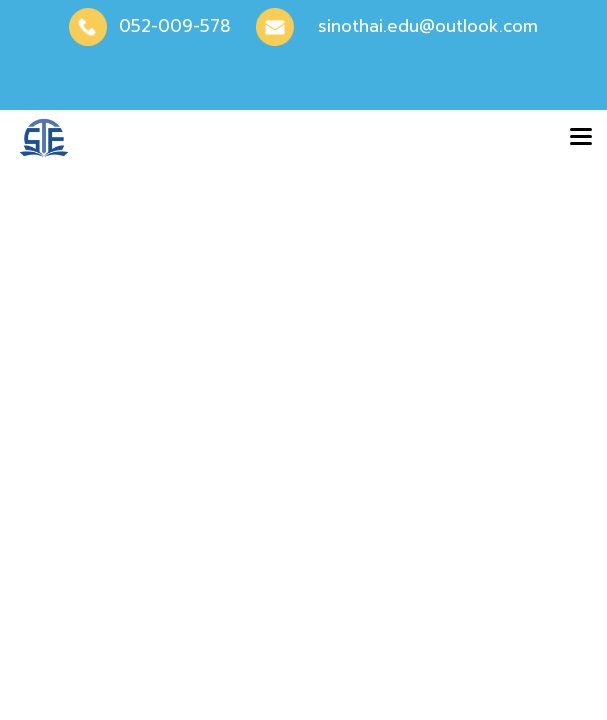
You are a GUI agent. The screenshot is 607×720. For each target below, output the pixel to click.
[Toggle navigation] (581, 138)
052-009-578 (175, 26)
